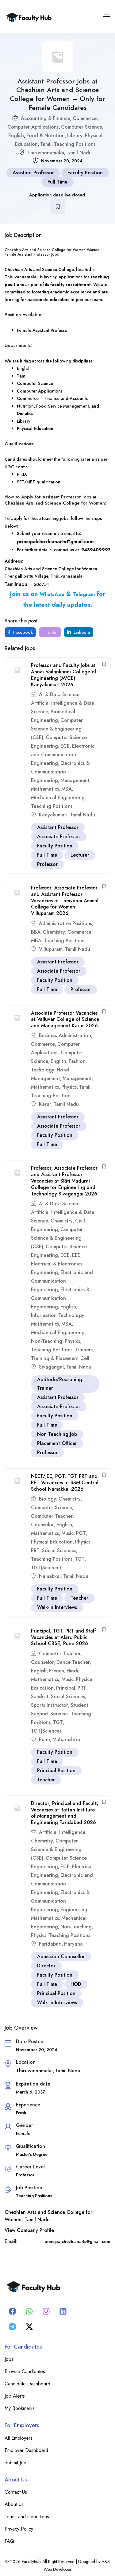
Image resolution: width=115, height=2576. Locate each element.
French (56, 1670)
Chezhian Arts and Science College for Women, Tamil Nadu (48, 2216)
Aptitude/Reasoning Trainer (59, 1384)
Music (67, 1533)
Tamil (46, 144)
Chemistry (54, 931)
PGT (81, 1533)
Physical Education (52, 1541)
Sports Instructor (49, 1705)
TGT (80, 1559)
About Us (14, 2504)
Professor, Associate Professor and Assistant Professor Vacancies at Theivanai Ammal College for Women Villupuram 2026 (64, 900)
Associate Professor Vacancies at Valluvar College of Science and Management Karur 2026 (65, 1019)
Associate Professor (58, 836)
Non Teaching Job (57, 1434)
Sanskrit (39, 1696)
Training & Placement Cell (60, 1358)
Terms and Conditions (27, 2516)
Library (74, 135)
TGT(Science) (46, 1567)
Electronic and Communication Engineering (62, 754)
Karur (45, 1104)
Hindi (72, 1670)
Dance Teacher (73, 1662)
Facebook (20, 632)
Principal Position (56, 1770)
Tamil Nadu (79, 152)
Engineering (73, 1909)
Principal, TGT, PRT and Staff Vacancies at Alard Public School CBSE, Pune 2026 (63, 1637)
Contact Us (16, 2492)
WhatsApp (52, 594)
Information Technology (57, 1315)
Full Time (57, 181)
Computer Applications (33, 126)
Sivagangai (51, 1366)
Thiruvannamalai (45, 152)
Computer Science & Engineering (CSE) (57, 729)
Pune (44, 1739)
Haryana (73, 1943)
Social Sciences (59, 1550)
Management (75, 780)
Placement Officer (57, 1443)
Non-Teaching (46, 1341)
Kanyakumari (53, 814)
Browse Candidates (25, 2371)
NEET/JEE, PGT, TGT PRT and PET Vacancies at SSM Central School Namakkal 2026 (64, 1483)
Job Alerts (15, 2396)
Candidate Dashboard (27, 2383)
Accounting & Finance (45, 118)
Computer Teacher (52, 1516)
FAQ (9, 2541)
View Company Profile (29, 2230)
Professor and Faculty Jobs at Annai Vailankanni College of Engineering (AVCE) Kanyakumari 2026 (63, 675)
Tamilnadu (17, 584)
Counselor (42, 1524)
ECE (65, 746)
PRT (35, 1550)
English (16, 135)
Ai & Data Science (59, 694)
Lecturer (80, 854)
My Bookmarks (20, 2408)
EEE (76, 1255)
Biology (47, 1498)
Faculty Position (85, 172)
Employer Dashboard (26, 2450)
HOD (76, 1984)
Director (46, 1965)
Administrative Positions (65, 923)
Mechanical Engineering (58, 797)
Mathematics (45, 788)
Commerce (85, 118)
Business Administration (65, 1035)
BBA (35, 931)
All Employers (19, 2438)
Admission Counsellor (61, 1956)
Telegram (84, 594)
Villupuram (51, 949)
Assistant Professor (33, 172)
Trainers (84, 1349)
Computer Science (81, 126)
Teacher (79, 1598)
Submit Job (15, 2462)
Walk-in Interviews (57, 1607)
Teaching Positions (74, 144)
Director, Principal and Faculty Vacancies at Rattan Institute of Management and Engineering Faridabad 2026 (65, 1813)
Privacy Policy (19, 2528)
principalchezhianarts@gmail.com (55, 541)
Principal (65, 1687)
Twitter (51, 632)
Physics (69, 1086)
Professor (47, 864)
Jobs (9, 2359)
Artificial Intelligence (62, 1832)
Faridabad (50, 1943)
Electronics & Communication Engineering (60, 772)
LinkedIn (78, 632)
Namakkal (50, 1576)
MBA (66, 788)
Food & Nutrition (45, 135)
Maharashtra (66, 1739)
